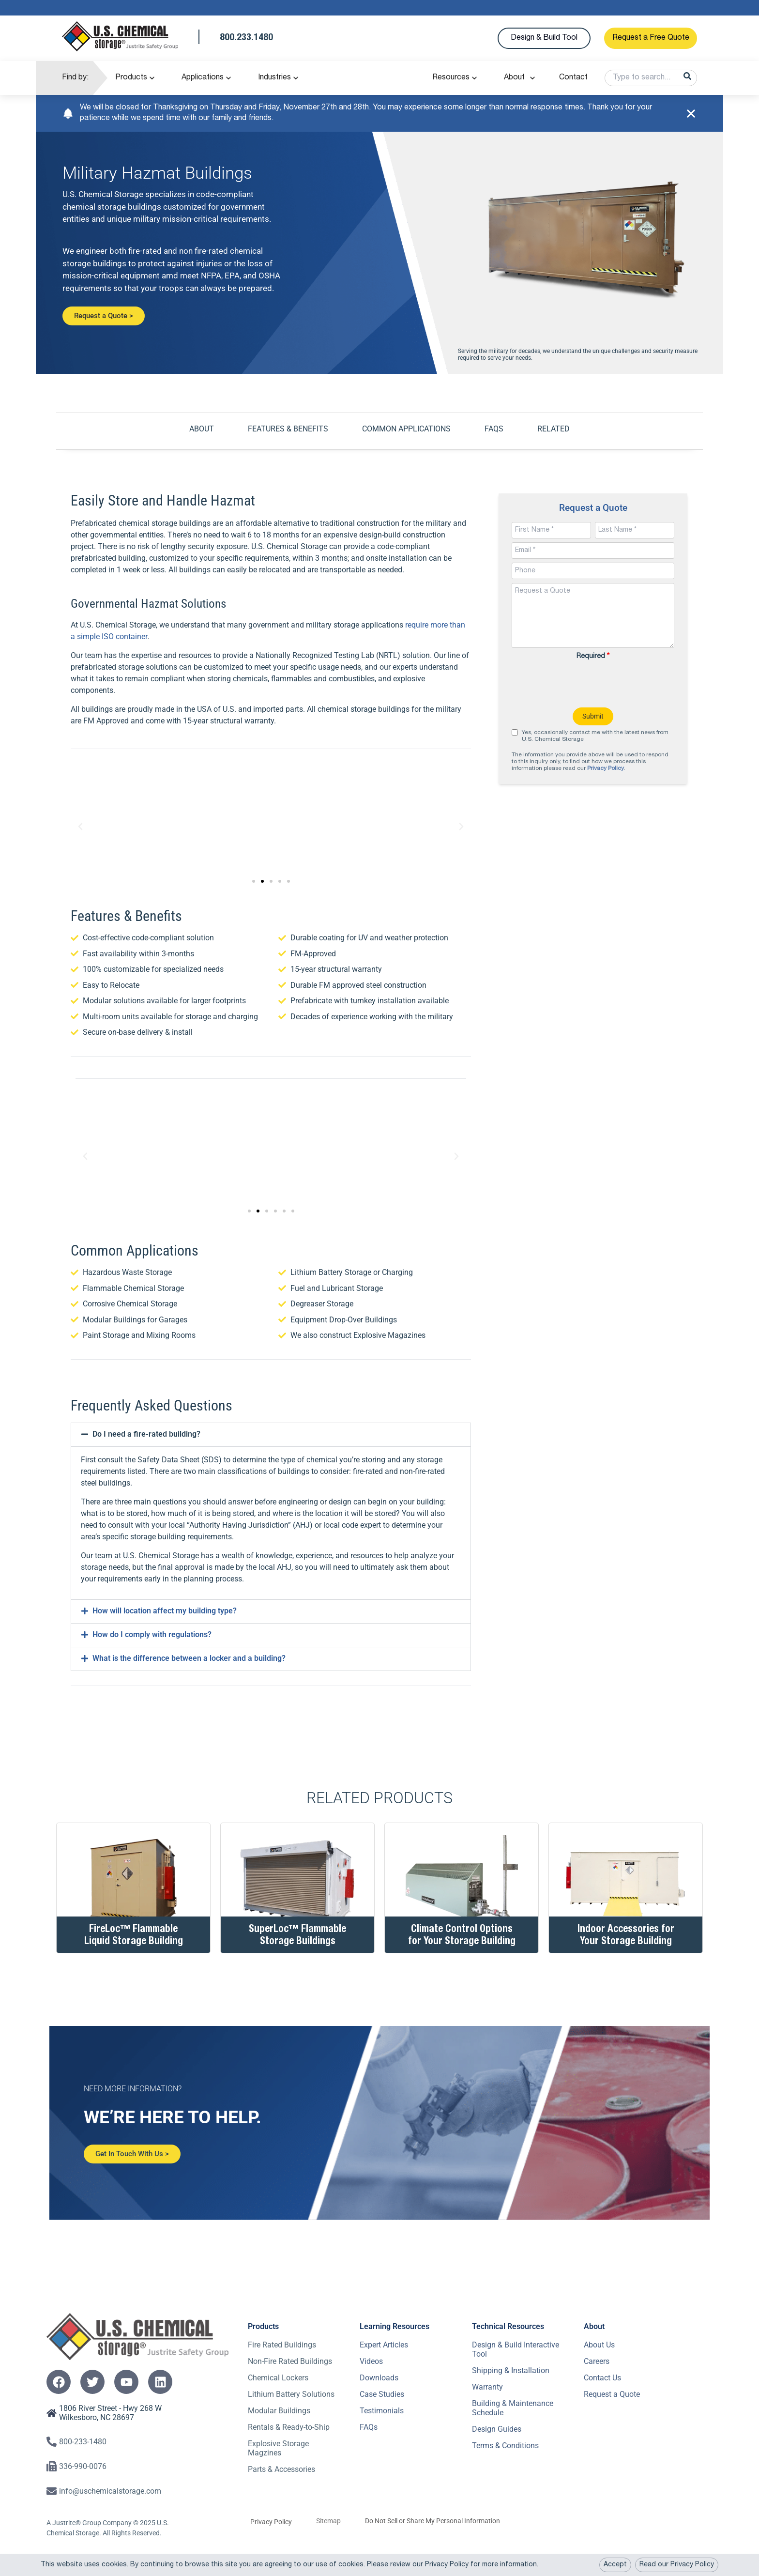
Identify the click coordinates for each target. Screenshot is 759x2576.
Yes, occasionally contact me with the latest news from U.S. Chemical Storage (595, 735)
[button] (80, 826)
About (514, 78)
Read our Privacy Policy (676, 2564)
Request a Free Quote (650, 38)
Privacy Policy (605, 768)
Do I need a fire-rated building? (146, 1433)
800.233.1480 (246, 38)
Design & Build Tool (544, 38)
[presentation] (593, 684)
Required (593, 656)
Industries (274, 78)
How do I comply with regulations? (152, 1634)
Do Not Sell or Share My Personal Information (432, 2520)
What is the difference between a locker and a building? (189, 1657)
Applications (203, 78)
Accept (615, 2564)
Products (131, 78)
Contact (573, 78)
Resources (451, 78)
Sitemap (328, 2520)
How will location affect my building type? (164, 1610)
